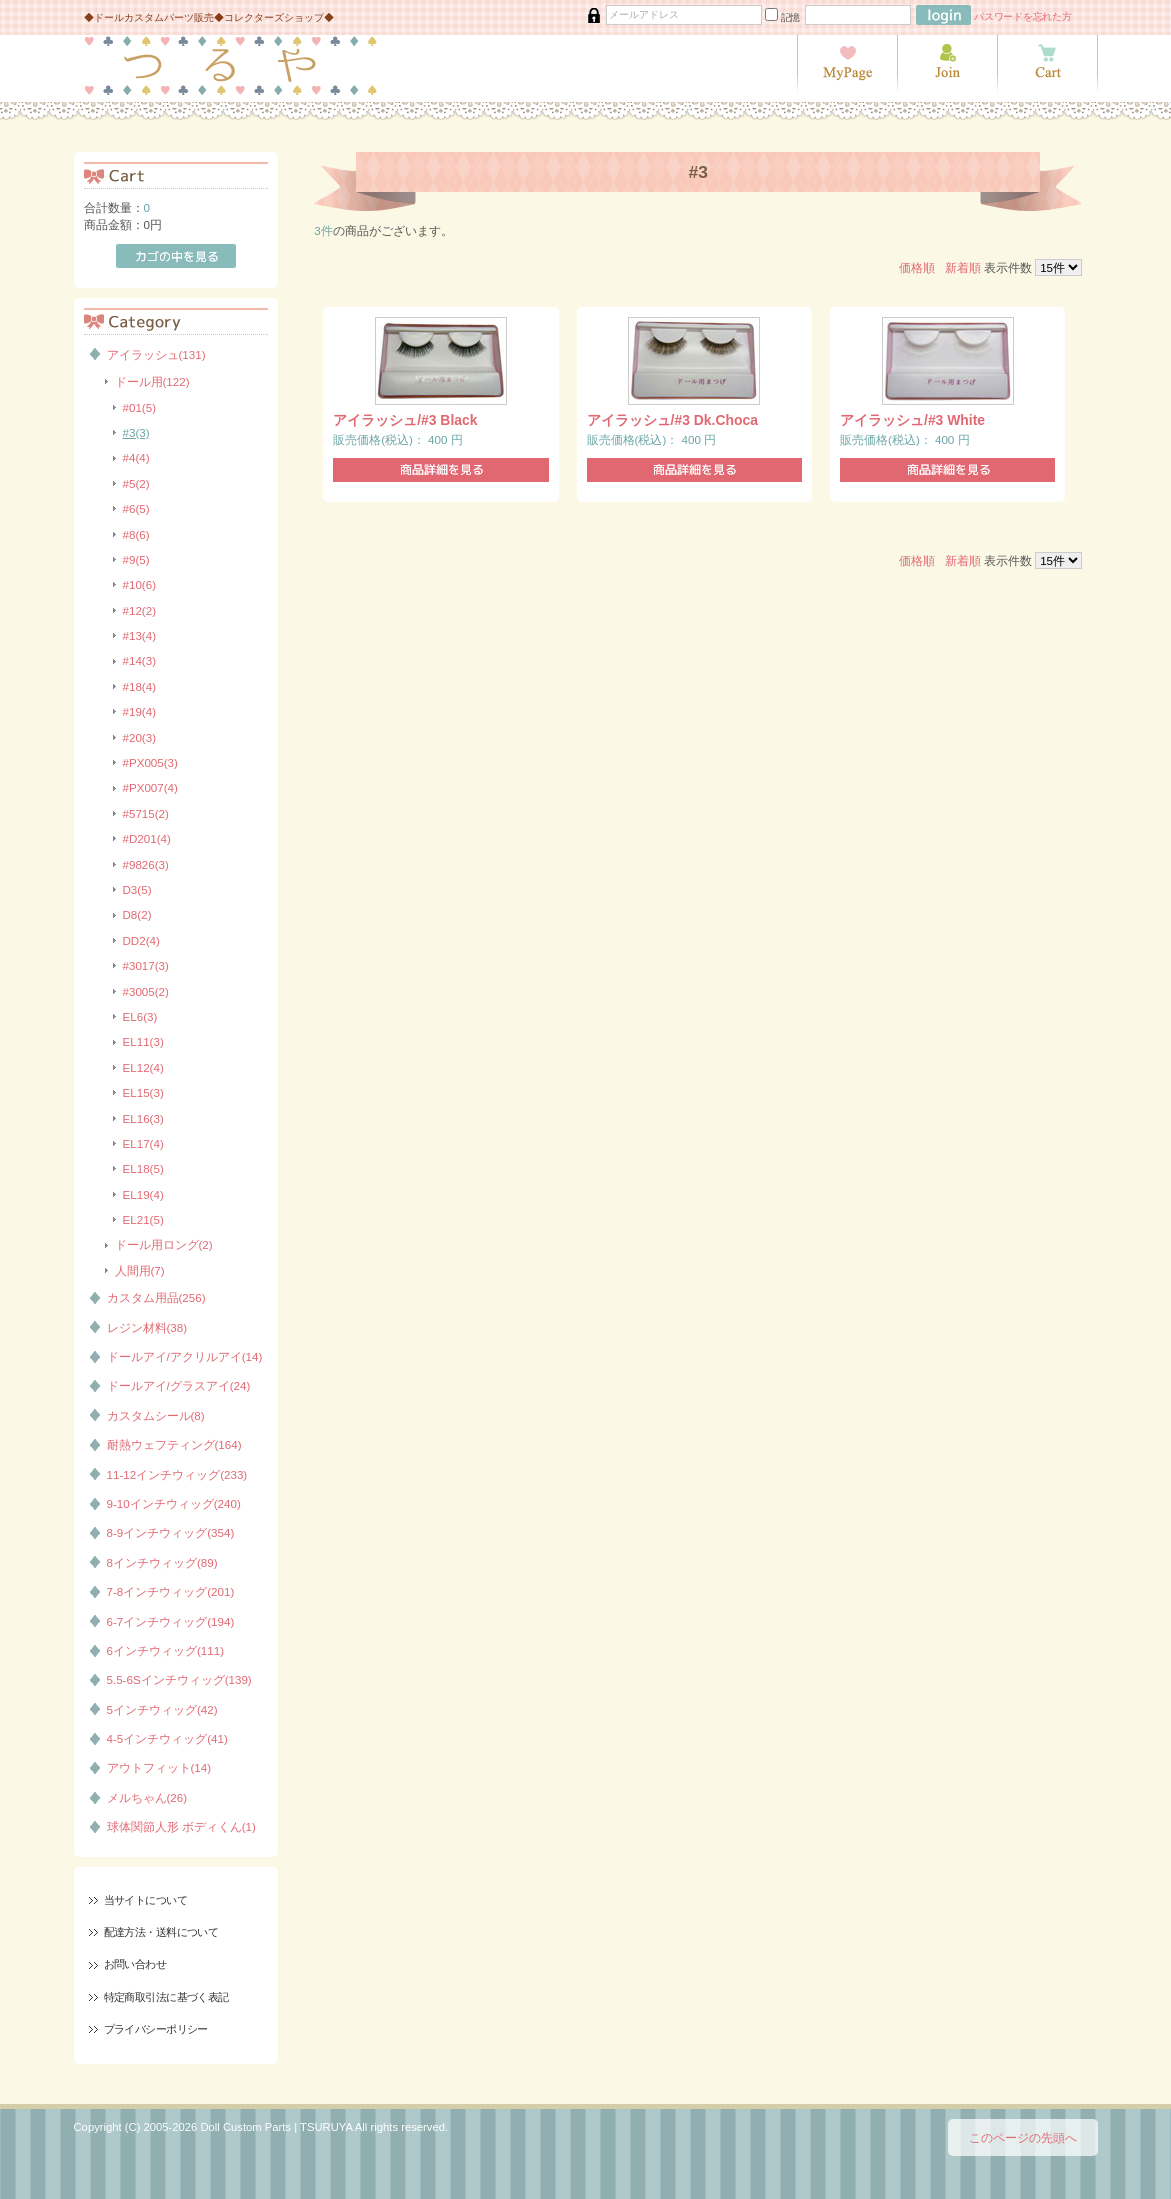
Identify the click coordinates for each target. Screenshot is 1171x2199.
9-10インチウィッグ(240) (174, 1503)
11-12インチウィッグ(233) (177, 1474)
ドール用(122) (152, 381)
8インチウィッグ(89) (162, 1562)
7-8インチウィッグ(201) (171, 1591)
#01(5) (140, 407)
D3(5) (137, 889)
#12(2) (140, 610)
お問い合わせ (135, 1964)
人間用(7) (140, 1270)
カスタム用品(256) (156, 1297)
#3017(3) (146, 965)
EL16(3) (143, 1118)
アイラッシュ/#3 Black (405, 420)
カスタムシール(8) (156, 1415)
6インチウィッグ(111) (166, 1650)
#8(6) (136, 534)
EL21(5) (143, 1219)
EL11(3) (143, 1041)
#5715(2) (146, 813)
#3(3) (136, 432)
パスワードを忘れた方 (1023, 16)
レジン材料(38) (147, 1327)
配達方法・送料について (161, 1932)
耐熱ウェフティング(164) (174, 1444)
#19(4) (140, 711)
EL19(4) (143, 1194)
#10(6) (140, 584)
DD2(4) (141, 940)
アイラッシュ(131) (156, 354)
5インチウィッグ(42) (162, 1709)
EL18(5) (143, 1168)
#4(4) (136, 457)
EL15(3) (143, 1092)
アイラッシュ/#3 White (912, 420)
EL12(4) (143, 1067)
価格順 (917, 267)
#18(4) (140, 686)
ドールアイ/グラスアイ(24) (179, 1385)
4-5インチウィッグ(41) (167, 1738)
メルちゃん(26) (147, 1797)
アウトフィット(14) (159, 1767)
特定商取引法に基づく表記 (166, 1997)
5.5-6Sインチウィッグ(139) (179, 1679)
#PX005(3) (150, 762)
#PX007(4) (150, 787)
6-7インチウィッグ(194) (171, 1621)
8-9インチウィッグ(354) (171, 1532)
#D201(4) (147, 838)
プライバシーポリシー (156, 2029)
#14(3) (140, 660)
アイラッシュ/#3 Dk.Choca (672, 420)
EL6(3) (140, 1016)
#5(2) (136, 483)
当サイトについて (145, 1900)
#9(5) (136, 559)
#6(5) (136, 508)
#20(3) (140, 737)
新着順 (963, 267)
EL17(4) (143, 1143)
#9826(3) (146, 864)
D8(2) (137, 914)
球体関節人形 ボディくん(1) (181, 1826)
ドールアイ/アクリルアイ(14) (185, 1356)
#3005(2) (146, 991)
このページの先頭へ (1023, 2137)
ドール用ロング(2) (164, 1244)
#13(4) (140, 635)
